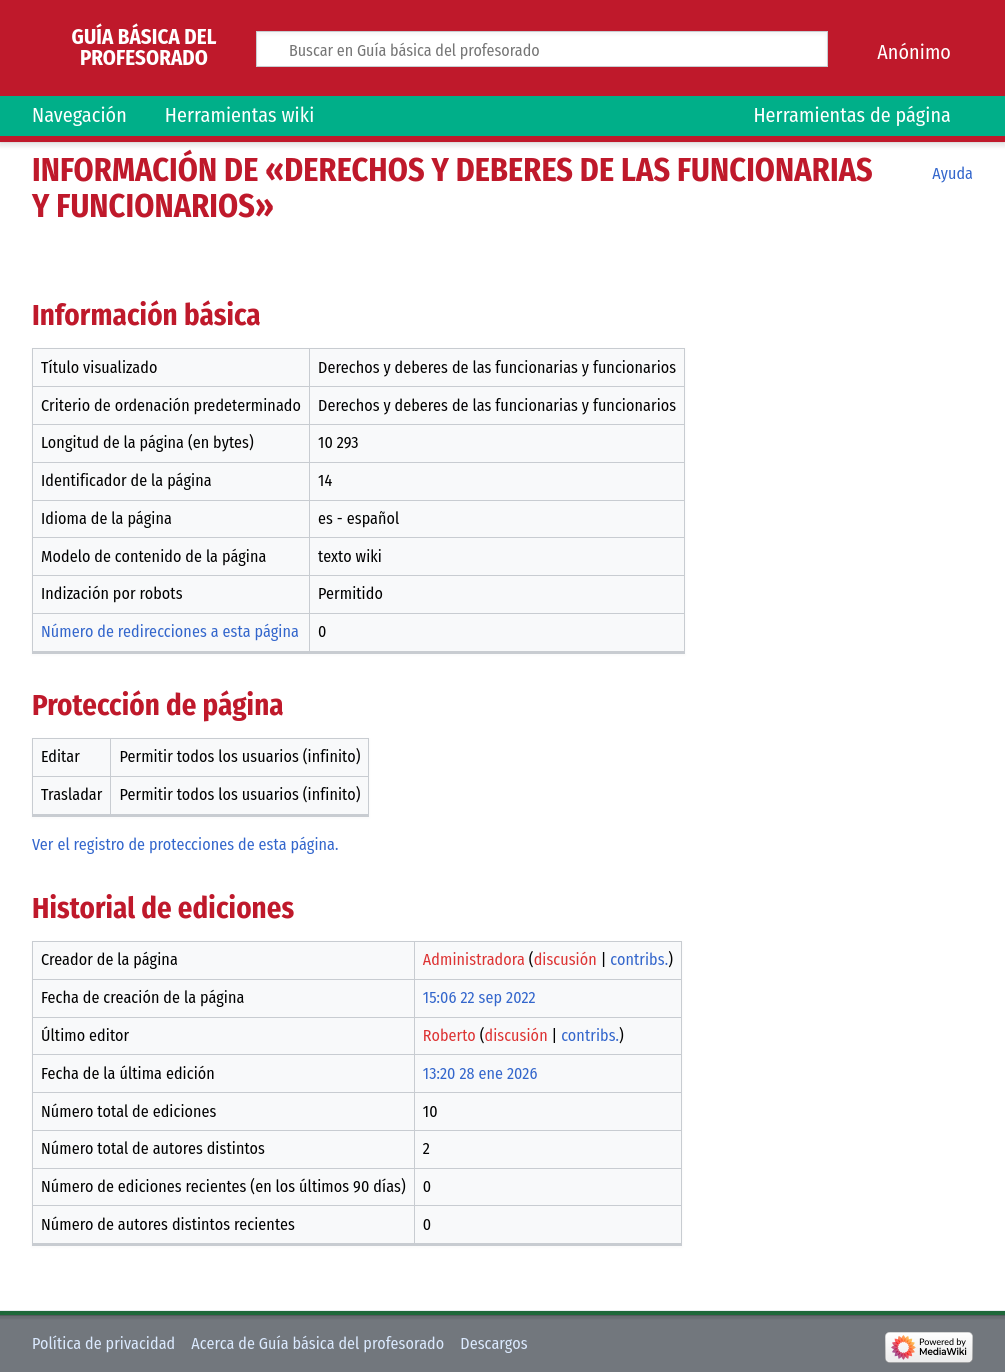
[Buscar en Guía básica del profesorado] (542, 49)
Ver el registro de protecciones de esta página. (185, 844)
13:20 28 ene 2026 (480, 1073)
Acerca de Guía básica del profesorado (317, 1343)
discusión (565, 959)
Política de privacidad (103, 1343)
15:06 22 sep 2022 (479, 997)
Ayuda (952, 173)
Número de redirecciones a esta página (170, 631)
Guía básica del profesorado (144, 48)
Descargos (493, 1343)
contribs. (639, 959)
